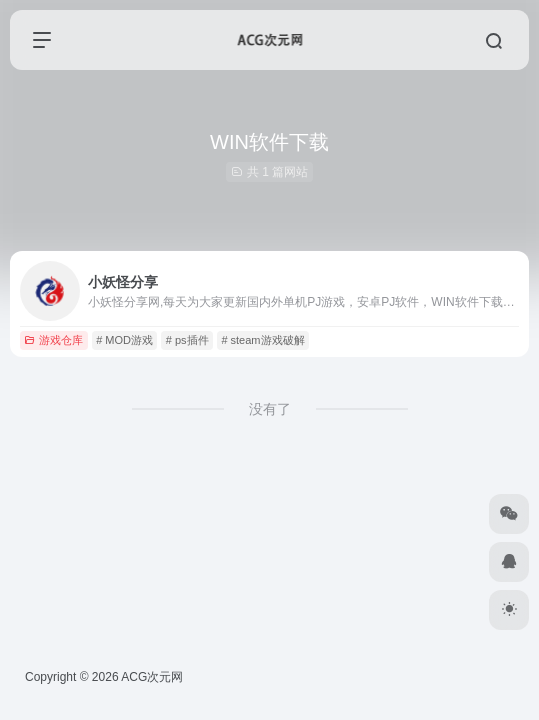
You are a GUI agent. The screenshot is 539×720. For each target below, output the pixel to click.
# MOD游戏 (124, 340)
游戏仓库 (53, 340)
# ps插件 (187, 340)
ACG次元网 (152, 677)
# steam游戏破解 (262, 340)
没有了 (270, 409)
